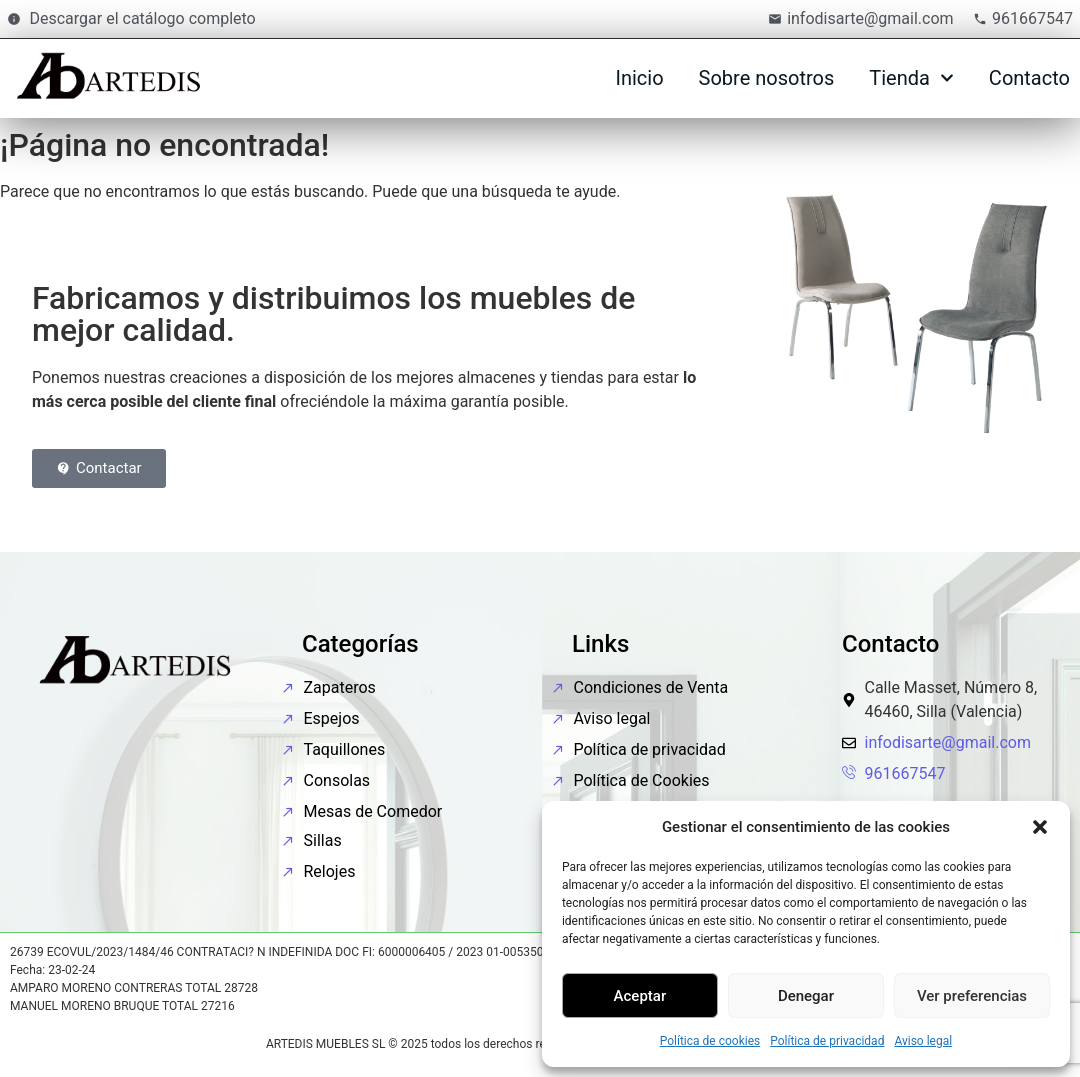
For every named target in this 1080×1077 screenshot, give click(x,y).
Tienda (911, 78)
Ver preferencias (972, 996)
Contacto (1029, 78)
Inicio (639, 78)
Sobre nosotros (767, 78)
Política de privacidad (827, 1041)
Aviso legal (923, 1041)
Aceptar (640, 996)
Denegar (806, 996)
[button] (1040, 827)
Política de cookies (710, 1041)
